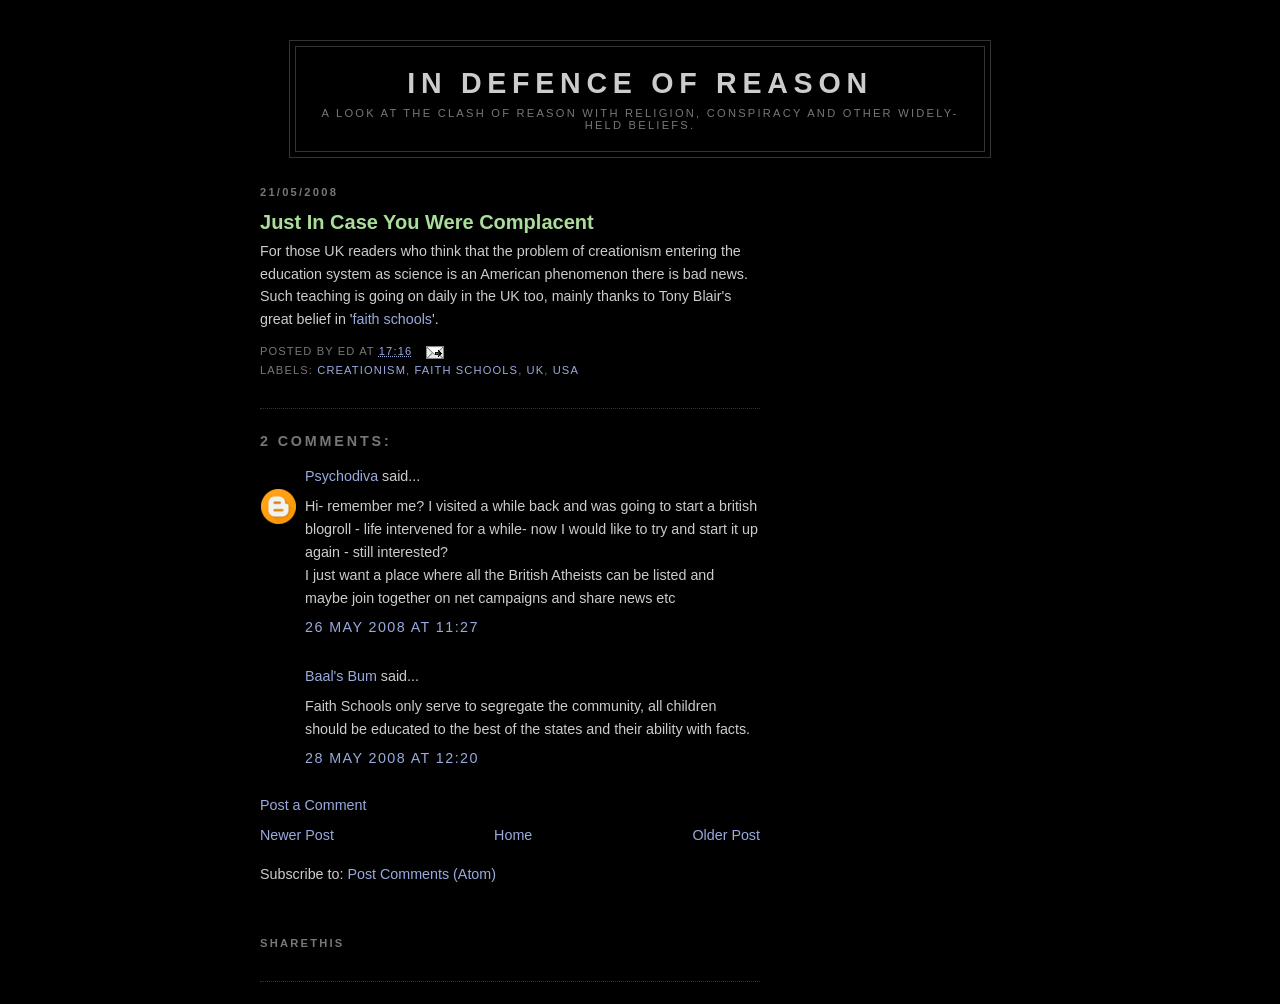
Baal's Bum (341, 676)
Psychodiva (341, 476)
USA (566, 370)
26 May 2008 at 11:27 (392, 627)
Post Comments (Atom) (421, 874)
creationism (361, 370)
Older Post (726, 835)
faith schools (392, 319)
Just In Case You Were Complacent (427, 222)
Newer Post (297, 835)
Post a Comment (313, 805)
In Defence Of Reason (640, 83)
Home (513, 835)
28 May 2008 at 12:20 (392, 758)
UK (536, 370)
